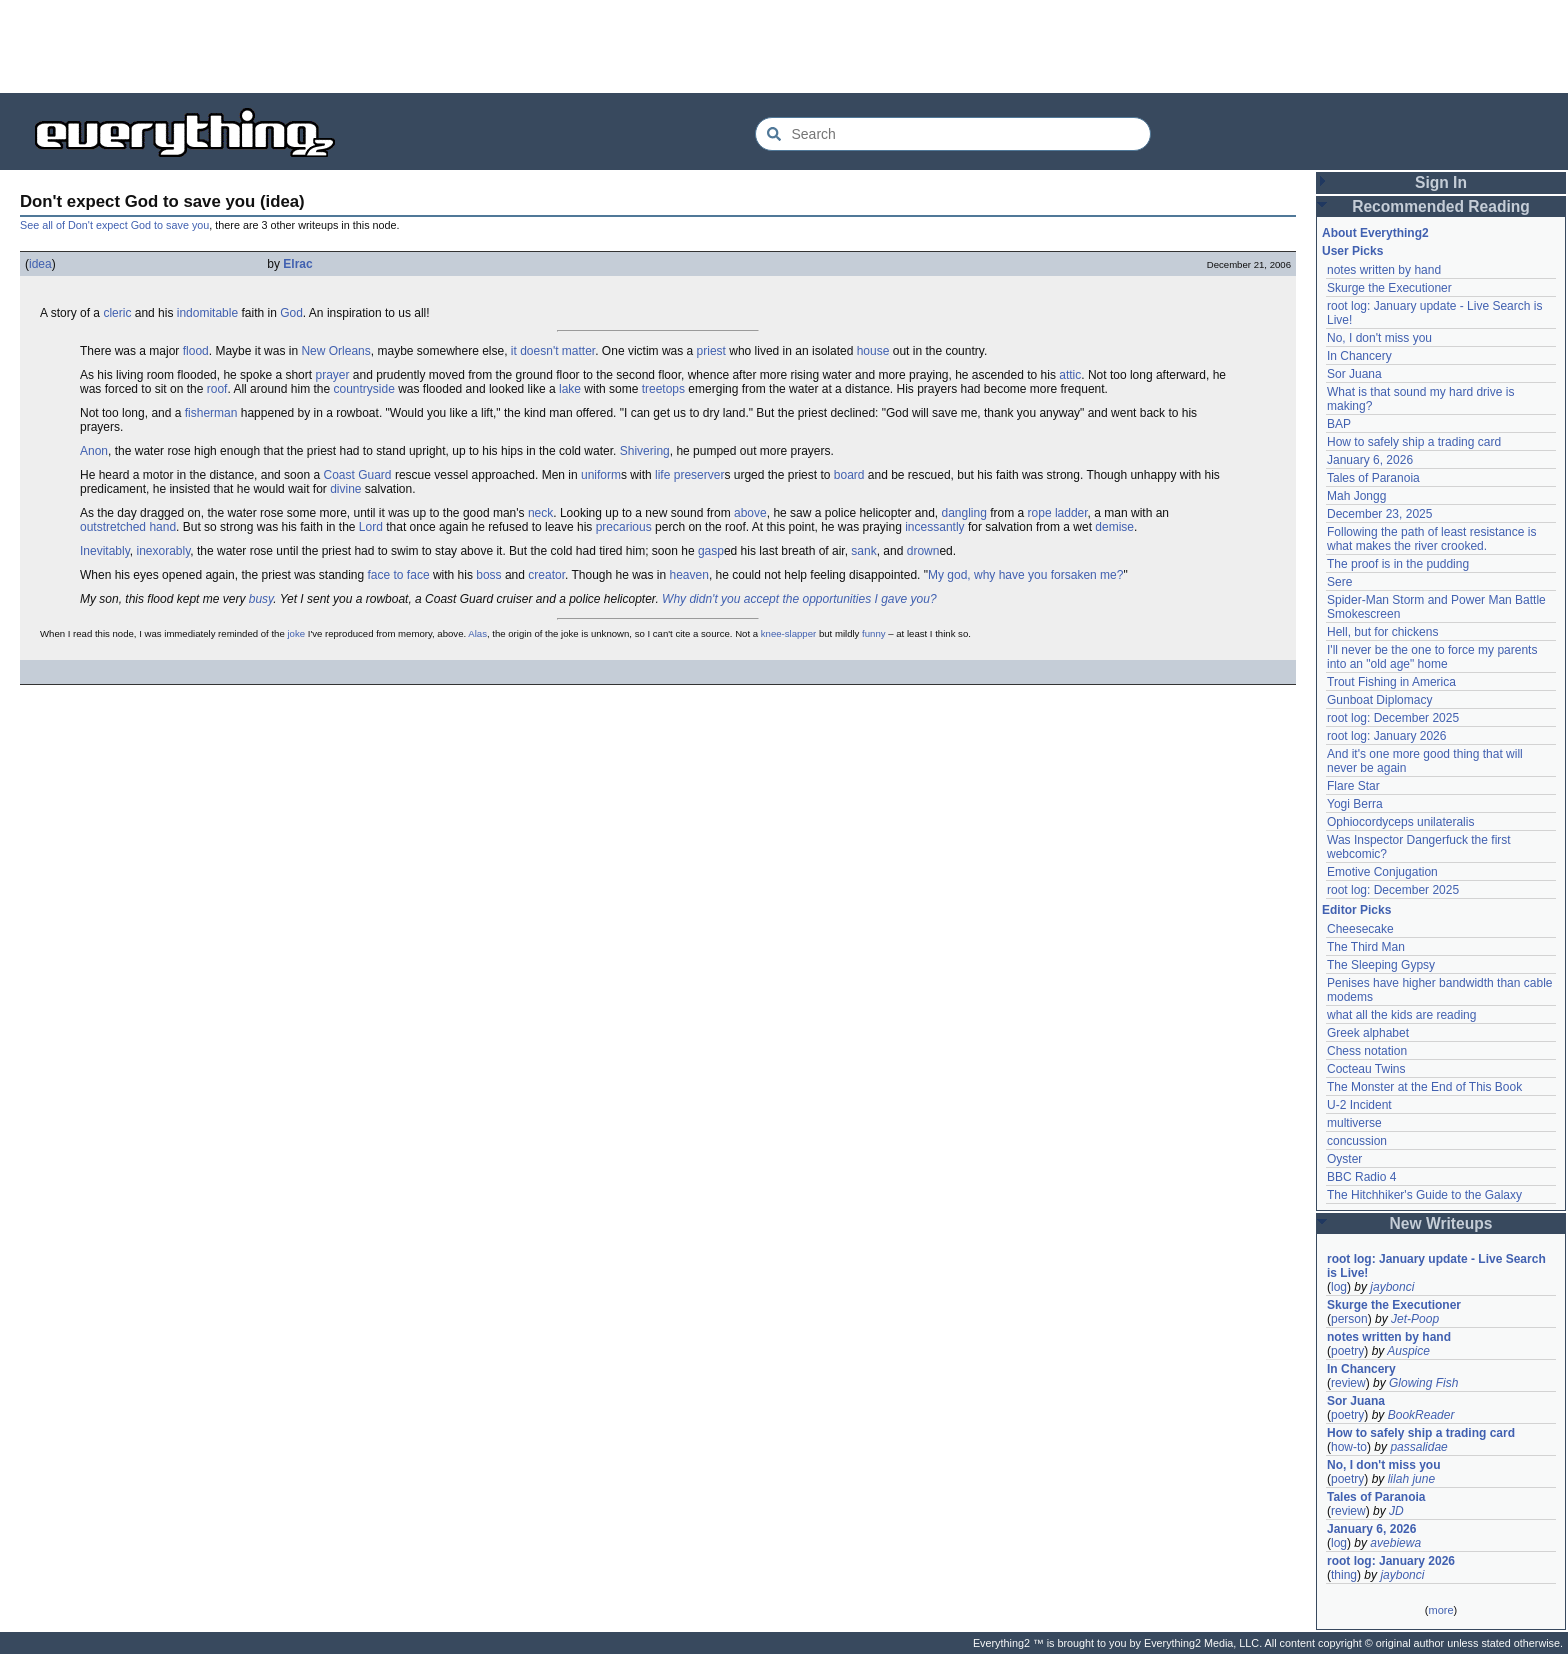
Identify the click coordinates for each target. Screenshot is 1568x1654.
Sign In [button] (1441, 182)
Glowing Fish (1423, 1383)
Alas (477, 633)
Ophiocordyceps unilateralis (1400, 822)
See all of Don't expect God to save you (114, 225)
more (1440, 1610)
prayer (332, 375)
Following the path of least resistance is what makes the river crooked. (1431, 539)
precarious (624, 527)
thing (1344, 1575)
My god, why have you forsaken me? (1025, 575)
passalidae (1418, 1447)
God (291, 313)
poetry (1347, 1351)
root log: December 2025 (1393, 718)
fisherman (211, 413)
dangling (964, 513)
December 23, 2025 (1379, 514)
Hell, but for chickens (1382, 632)
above (750, 513)
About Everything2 (1375, 233)
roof (217, 389)
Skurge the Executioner (1389, 288)
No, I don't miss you (1379, 338)
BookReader (1421, 1415)
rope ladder (1058, 513)
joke (296, 633)
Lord (371, 527)
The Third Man (1366, 947)
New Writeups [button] (1441, 1223)
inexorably (163, 551)
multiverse (1354, 1123)
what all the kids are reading (1401, 1015)
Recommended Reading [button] (1441, 206)
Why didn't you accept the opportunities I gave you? (799, 599)
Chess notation (1367, 1051)
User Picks (1352, 251)
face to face (399, 575)
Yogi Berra (1355, 804)
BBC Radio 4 (1361, 1177)
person (1349, 1319)
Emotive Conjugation (1382, 872)
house (873, 351)
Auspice (1408, 1351)
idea (40, 264)
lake (570, 389)
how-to (1349, 1447)
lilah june (1411, 1479)
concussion (1357, 1141)
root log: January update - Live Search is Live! (1436, 1266)
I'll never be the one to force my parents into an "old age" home (1432, 657)
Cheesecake (1360, 929)
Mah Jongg (1356, 496)
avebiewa (1395, 1543)
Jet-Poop (1415, 1319)
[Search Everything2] (953, 134)
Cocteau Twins (1366, 1069)
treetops (663, 389)
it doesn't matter (553, 351)
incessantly (934, 527)
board (849, 475)
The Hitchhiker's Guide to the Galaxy (1424, 1195)
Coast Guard (358, 475)
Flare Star (1353, 786)
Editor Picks (1356, 910)
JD (1396, 1511)
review (1348, 1383)
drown (923, 551)
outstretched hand (128, 527)
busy (261, 599)
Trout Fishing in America (1391, 682)
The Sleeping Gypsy (1381, 965)
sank (863, 551)
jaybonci (1392, 1287)
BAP (1339, 424)
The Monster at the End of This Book (1424, 1087)
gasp (711, 551)
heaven (689, 575)
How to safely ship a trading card (1414, 442)
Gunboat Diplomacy (1379, 700)
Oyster (1344, 1159)
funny (873, 633)
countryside (363, 389)
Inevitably (105, 551)
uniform (601, 475)
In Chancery (1359, 356)
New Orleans (335, 351)
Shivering (645, 451)
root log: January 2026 (1386, 736)
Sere (1339, 582)
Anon (94, 451)
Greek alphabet (1368, 1033)
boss (488, 575)
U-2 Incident (1359, 1105)
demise (1114, 527)
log (1339, 1287)
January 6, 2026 (1370, 460)
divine (345, 489)
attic (1070, 375)
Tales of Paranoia (1373, 478)
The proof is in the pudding (1398, 564)
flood (196, 351)
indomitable (207, 313)
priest (711, 351)
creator (546, 575)
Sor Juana (1354, 374)
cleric (117, 313)
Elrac (297, 264)
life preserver (689, 475)
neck (540, 513)
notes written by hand (1384, 270)
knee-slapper (788, 633)
